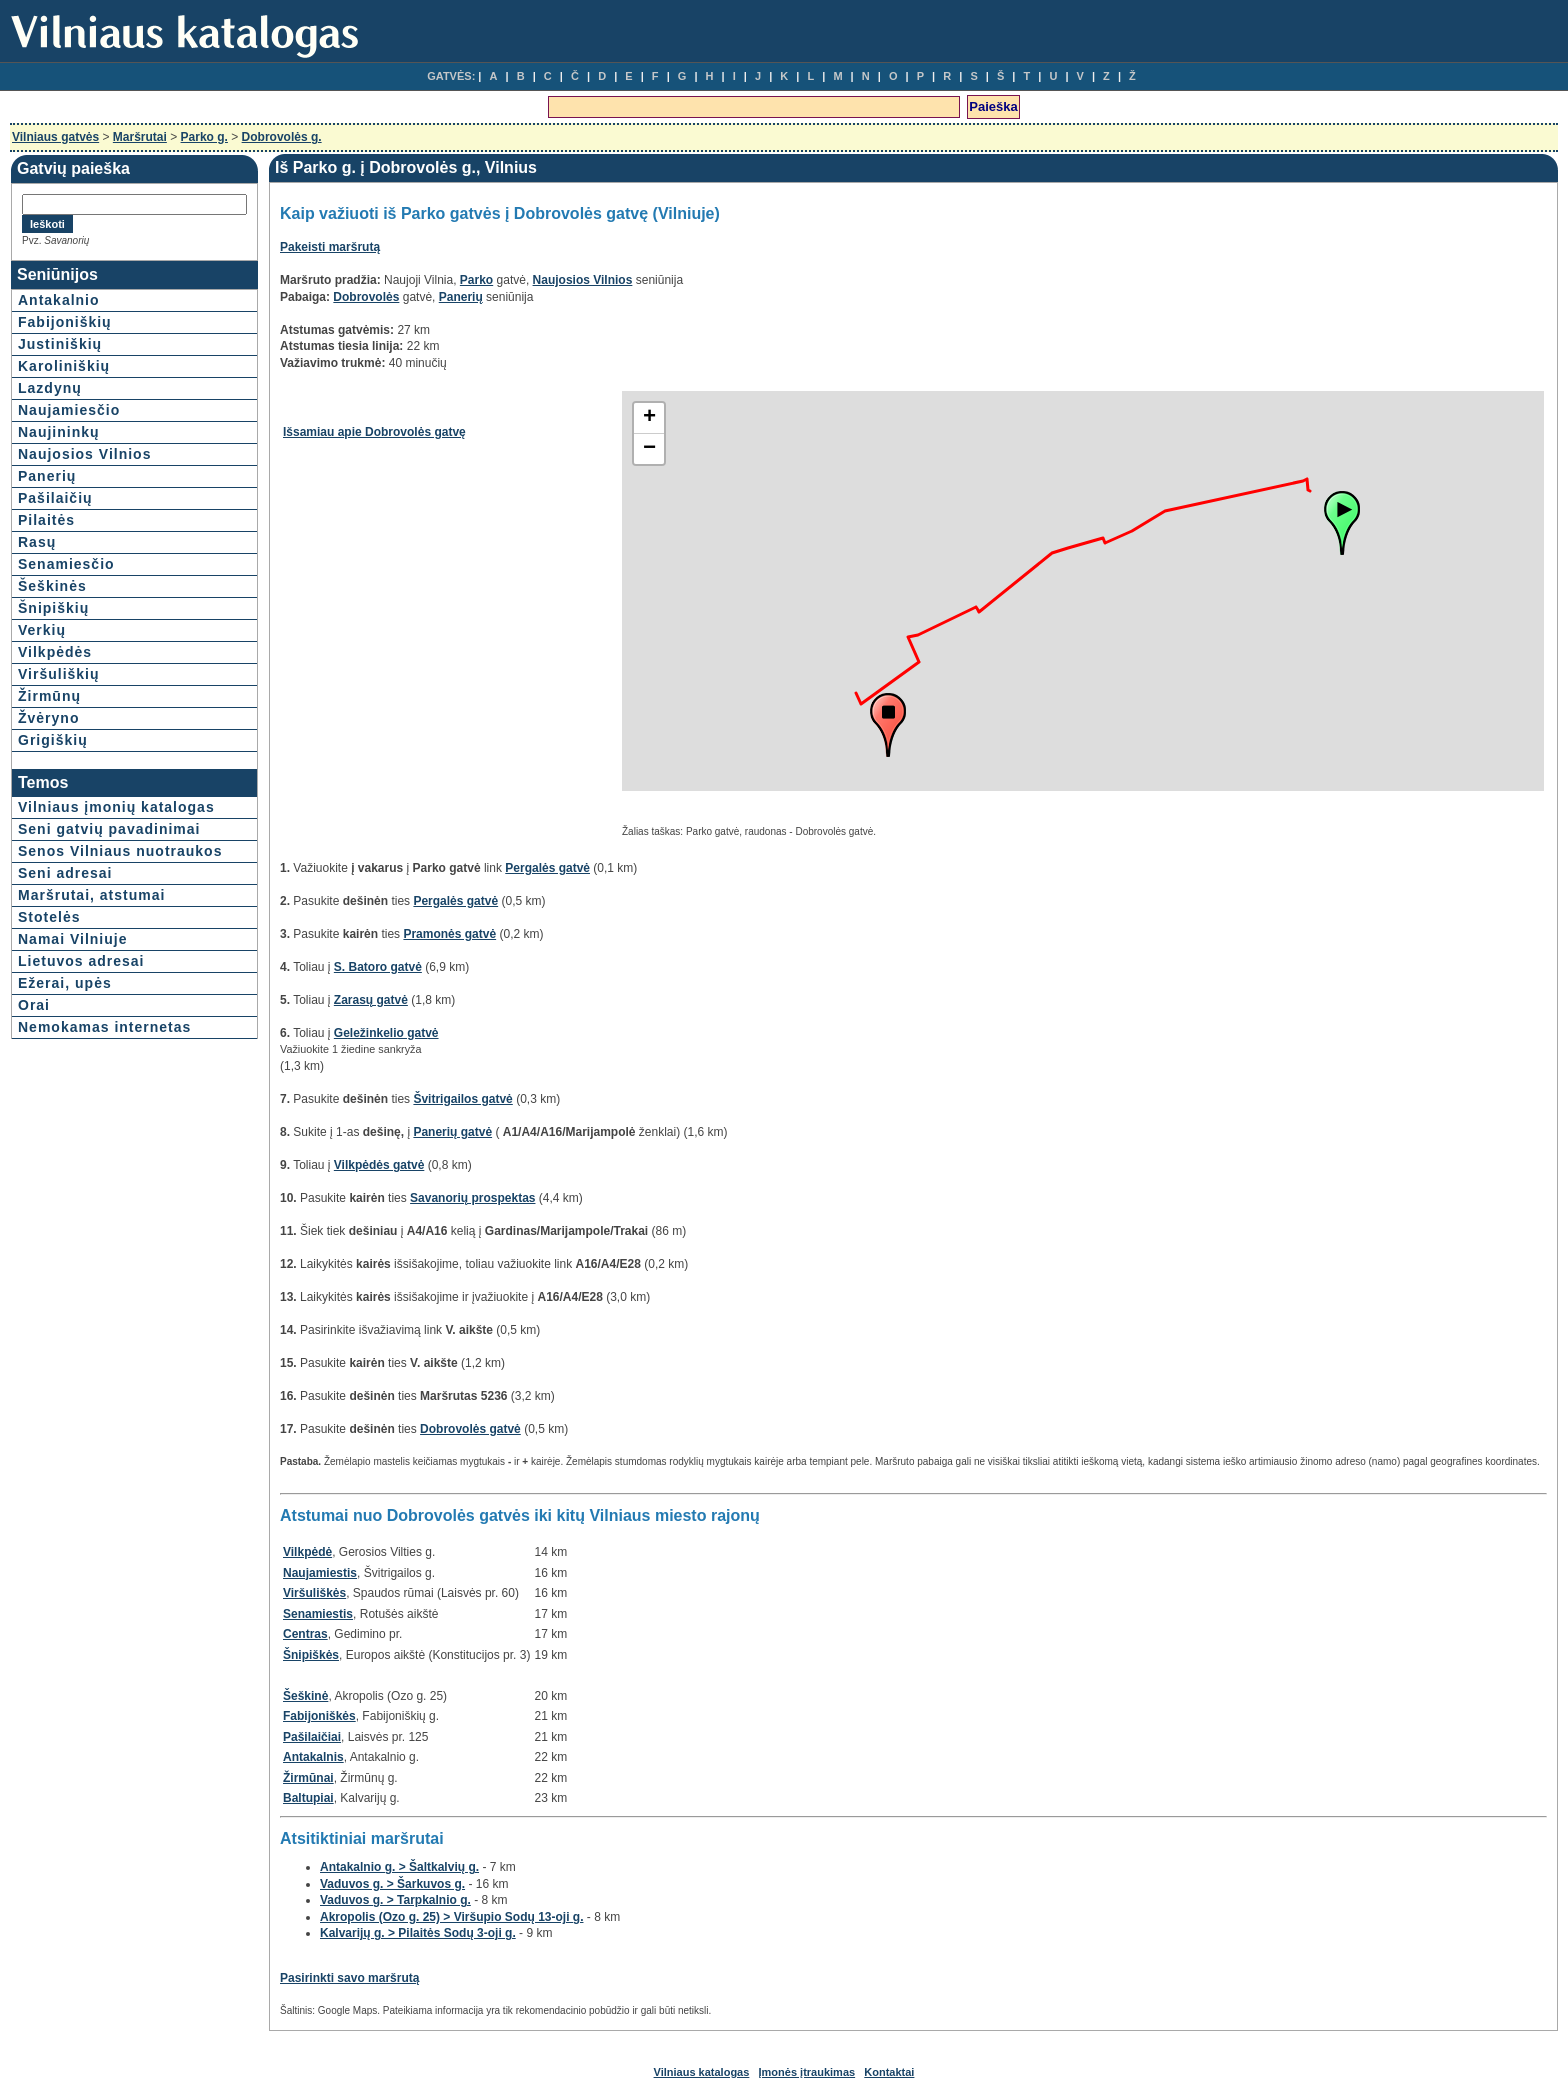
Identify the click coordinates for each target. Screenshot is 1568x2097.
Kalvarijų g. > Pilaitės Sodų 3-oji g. (418, 1933)
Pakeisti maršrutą (330, 247)
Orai (34, 1005)
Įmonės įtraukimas (807, 2072)
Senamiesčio (66, 564)
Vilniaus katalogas (702, 2072)
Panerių (47, 476)
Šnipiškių (53, 608)
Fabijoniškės (319, 1716)
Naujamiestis (320, 1573)
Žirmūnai (308, 1778)
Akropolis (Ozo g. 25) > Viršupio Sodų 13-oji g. (451, 1917)
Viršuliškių (59, 674)
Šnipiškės (311, 1655)
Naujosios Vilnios (84, 454)
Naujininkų (59, 432)
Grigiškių (53, 740)
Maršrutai (140, 137)
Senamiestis (318, 1614)
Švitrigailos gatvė (462, 1099)
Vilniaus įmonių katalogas (116, 807)
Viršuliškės (314, 1593)
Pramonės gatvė (449, 934)
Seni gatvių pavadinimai (109, 829)
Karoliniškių (64, 366)
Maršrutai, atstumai (91, 895)
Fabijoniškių (65, 322)
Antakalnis (313, 1757)
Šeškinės (52, 586)
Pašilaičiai (312, 1737)
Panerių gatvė (452, 1132)
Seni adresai (65, 873)
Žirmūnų (49, 696)
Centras (305, 1634)
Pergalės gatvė (547, 868)
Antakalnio (59, 300)
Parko (476, 280)
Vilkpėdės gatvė (379, 1165)
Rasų (37, 542)
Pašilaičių (55, 498)
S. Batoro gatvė (378, 967)
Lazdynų (50, 388)
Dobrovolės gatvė (470, 1429)
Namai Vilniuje (72, 939)
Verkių (42, 630)
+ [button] (649, 418)
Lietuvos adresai (81, 961)
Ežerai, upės (65, 983)
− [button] (649, 449)
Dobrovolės (366, 297)
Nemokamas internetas (104, 1027)
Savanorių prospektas (472, 1198)
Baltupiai (308, 1798)
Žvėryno (48, 718)
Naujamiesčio (69, 410)
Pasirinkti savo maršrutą (349, 1978)
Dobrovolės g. (282, 137)
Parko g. (204, 137)
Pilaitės (46, 520)
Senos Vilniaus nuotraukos (120, 851)
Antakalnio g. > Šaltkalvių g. (399, 1867)
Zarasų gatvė (371, 1000)
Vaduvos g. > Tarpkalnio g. (395, 1900)
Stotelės (49, 917)
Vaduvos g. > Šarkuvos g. (392, 1884)
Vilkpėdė (307, 1552)
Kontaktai (889, 2072)
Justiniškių (60, 344)
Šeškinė (305, 1696)
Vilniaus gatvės (55, 137)
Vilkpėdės (55, 652)
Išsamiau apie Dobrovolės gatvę (374, 432)
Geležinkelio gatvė (386, 1033)
